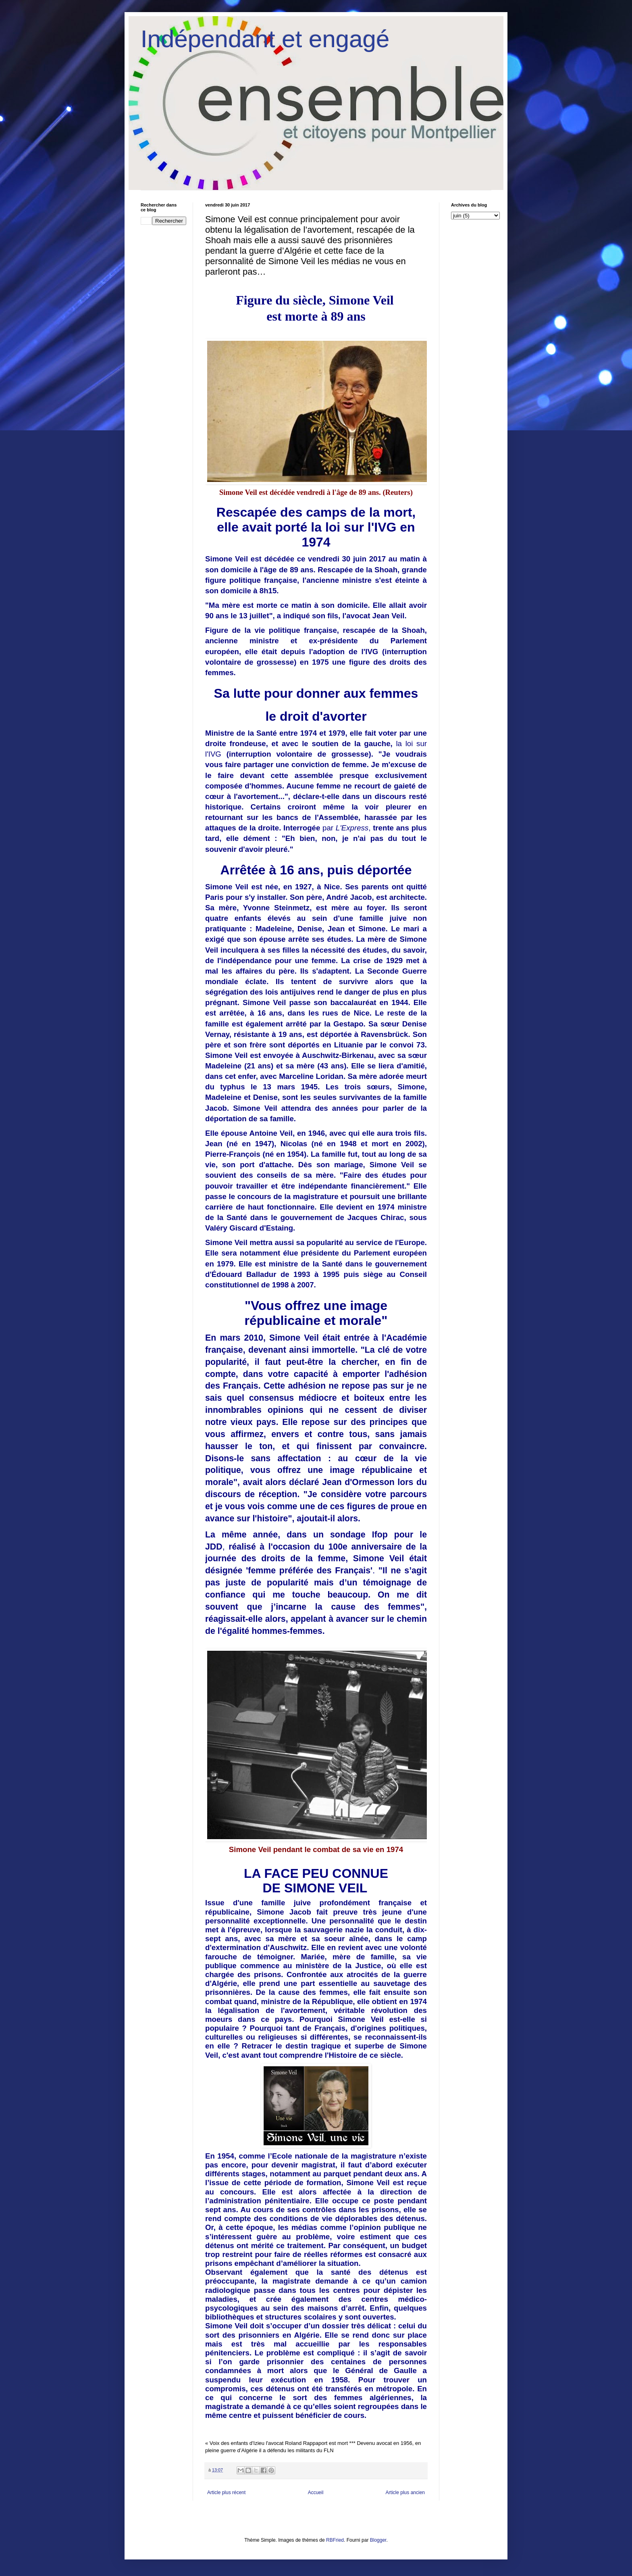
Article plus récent (226, 2492)
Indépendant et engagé (265, 38)
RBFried (335, 2540)
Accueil (316, 2492)
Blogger (378, 2540)
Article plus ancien (405, 2492)
